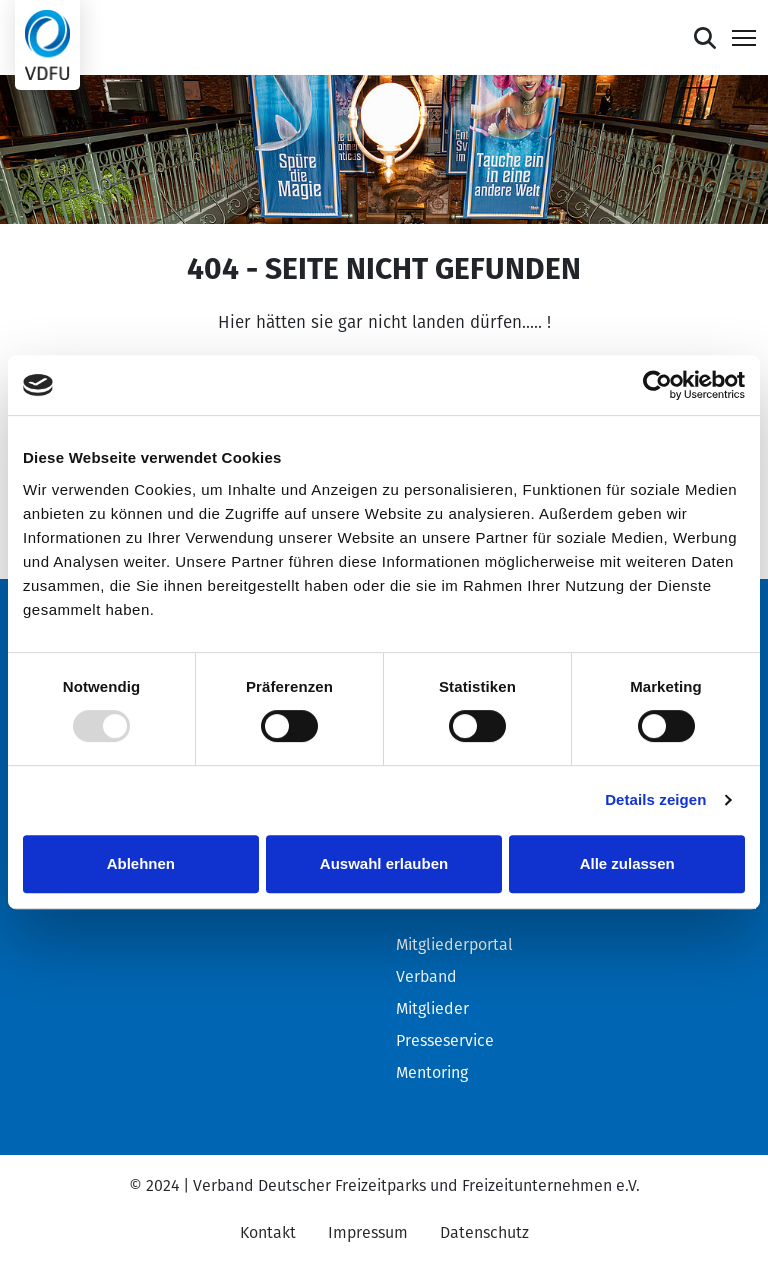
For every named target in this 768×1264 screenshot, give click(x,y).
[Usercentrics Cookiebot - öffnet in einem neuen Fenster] (657, 385)
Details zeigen (655, 799)
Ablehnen (141, 863)
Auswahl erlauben (384, 863)
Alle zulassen (627, 863)
